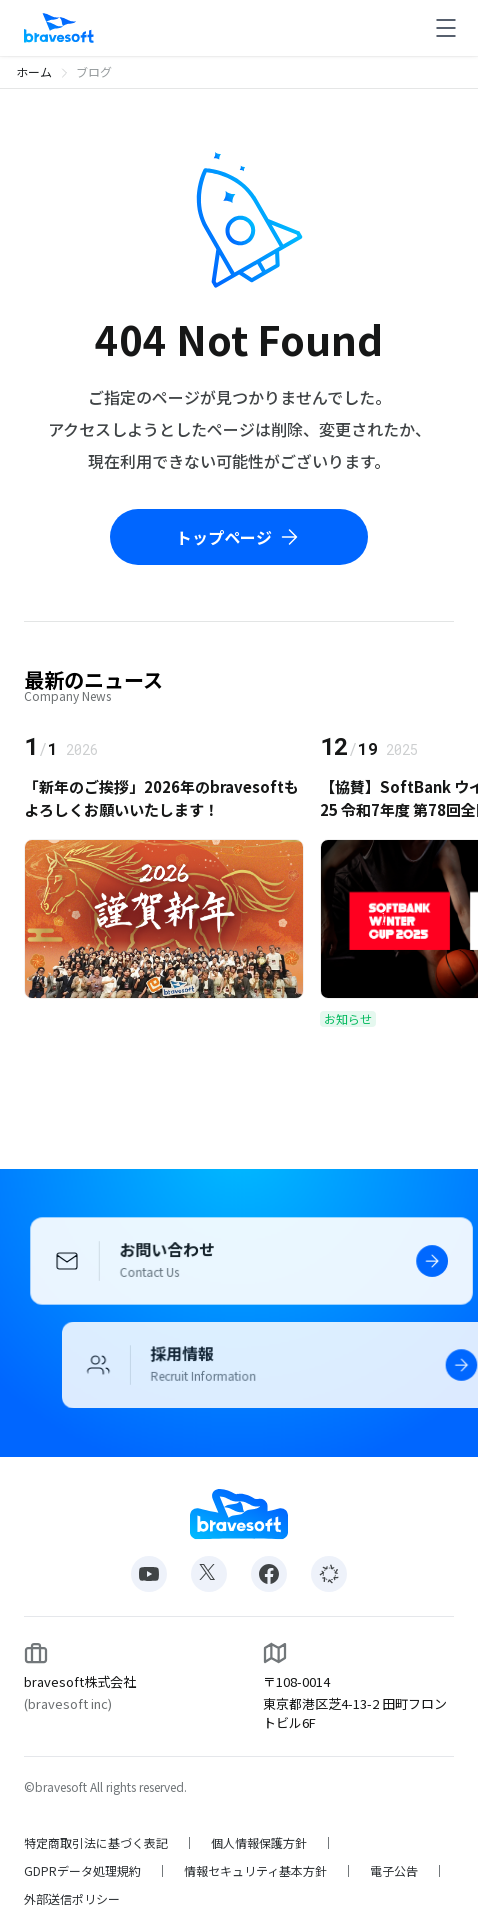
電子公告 (394, 1871)
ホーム (34, 71)
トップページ (239, 537)
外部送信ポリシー (72, 1899)
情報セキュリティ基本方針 (255, 1871)
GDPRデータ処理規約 (82, 1871)
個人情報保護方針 (259, 1843)
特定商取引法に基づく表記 (96, 1843)
